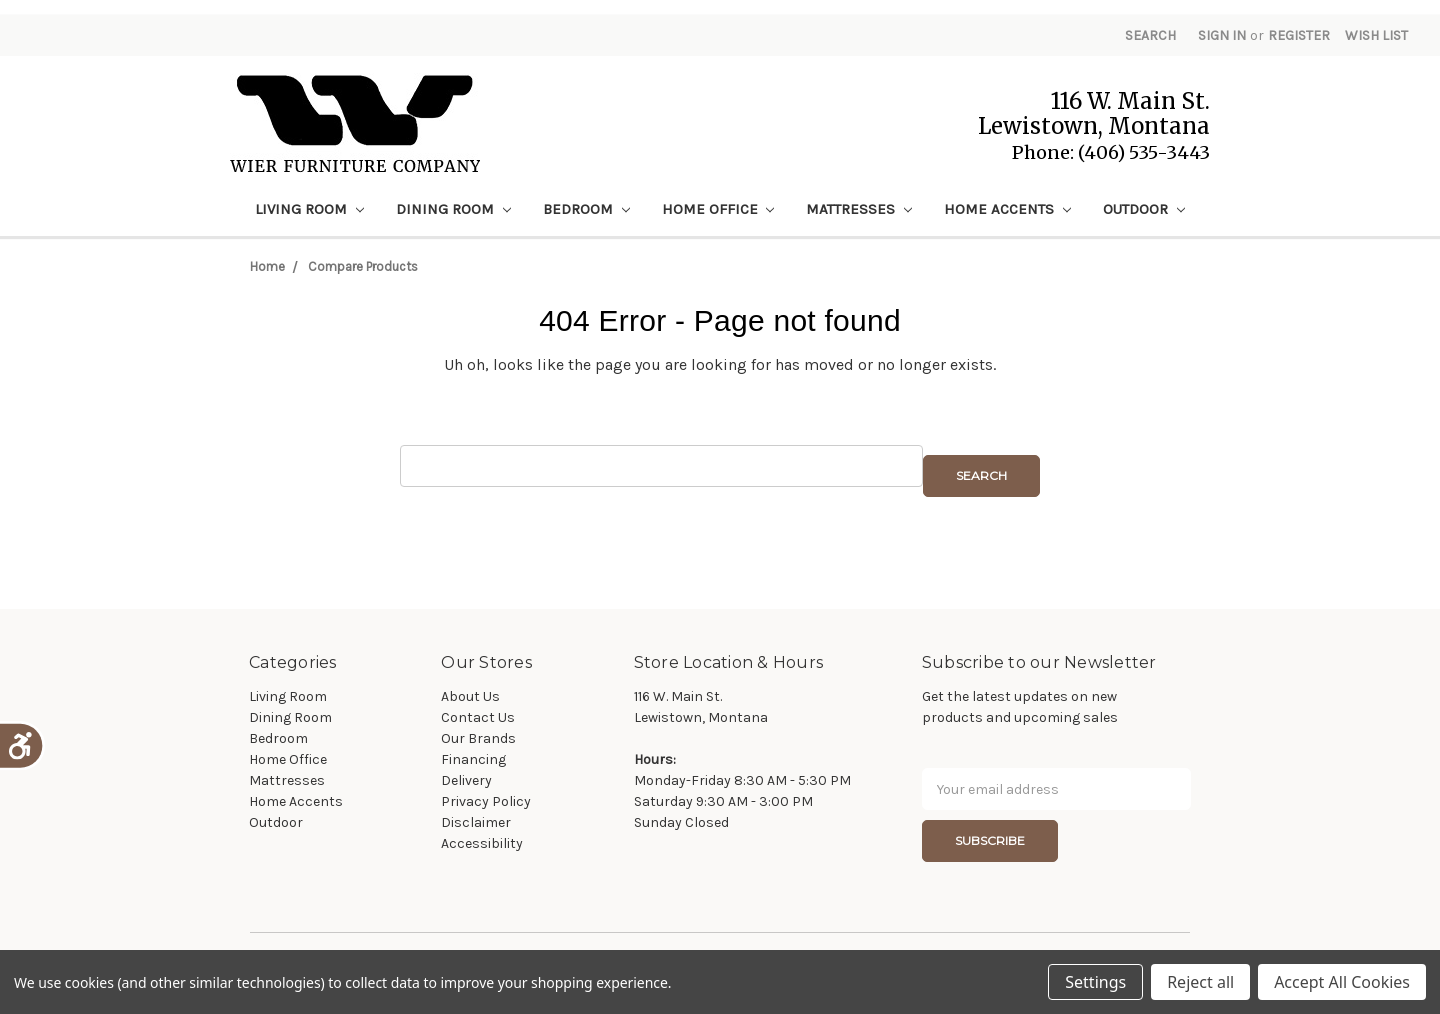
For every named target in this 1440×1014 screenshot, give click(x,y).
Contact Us (478, 717)
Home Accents (1007, 209)
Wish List (1376, 35)
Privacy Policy (486, 801)
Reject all (1200, 982)
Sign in (1222, 35)
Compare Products (363, 266)
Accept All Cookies (1342, 982)
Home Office (718, 209)
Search (1150, 35)
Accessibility (482, 843)
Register (1299, 35)
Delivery (466, 780)
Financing (473, 759)
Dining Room (453, 209)
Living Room (309, 209)
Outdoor (1144, 209)
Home (267, 266)
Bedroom (586, 209)
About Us (470, 696)
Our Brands (478, 738)
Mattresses (859, 209)
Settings (1095, 982)
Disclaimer (476, 822)
